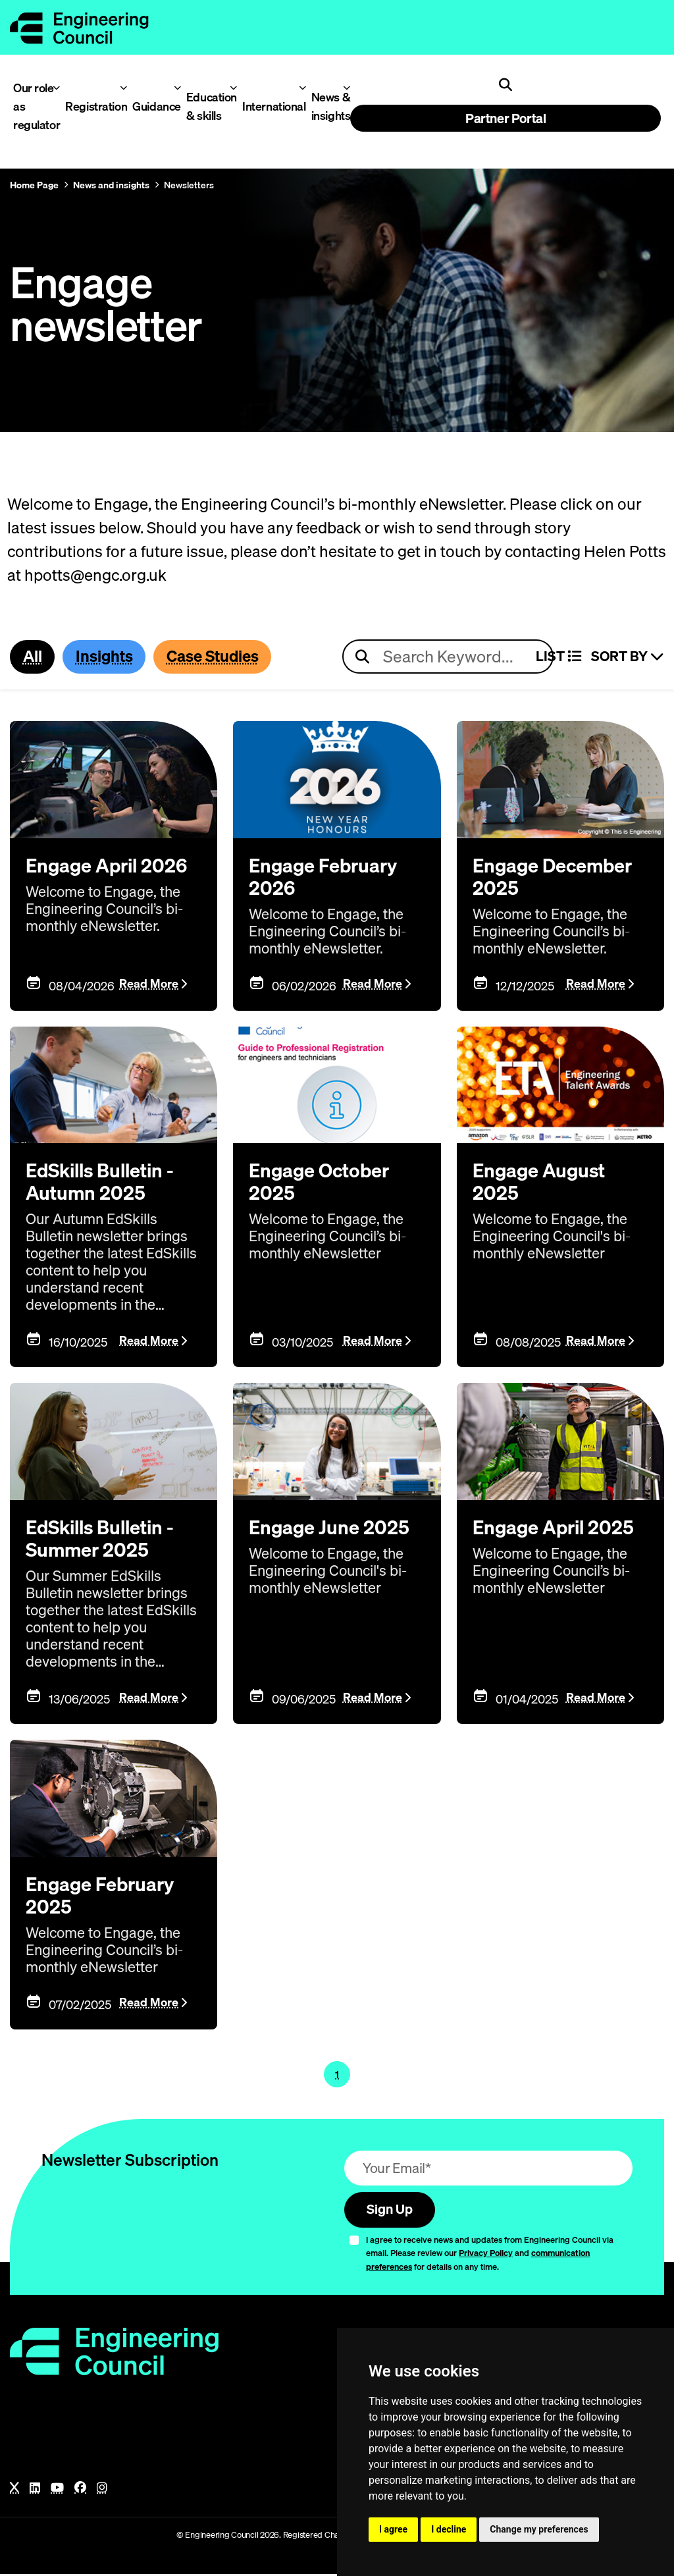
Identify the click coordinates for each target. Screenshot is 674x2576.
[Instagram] (102, 2490)
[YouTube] (57, 2490)
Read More (148, 984)
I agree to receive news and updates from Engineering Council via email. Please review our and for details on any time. (489, 2254)
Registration (91, 106)
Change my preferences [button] (539, 2529)
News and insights (111, 185)
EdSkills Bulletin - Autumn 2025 (104, 1183)
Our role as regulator (33, 106)
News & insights (328, 106)
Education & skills (208, 106)
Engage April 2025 (556, 1528)
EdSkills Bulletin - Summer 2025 (104, 1540)
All (33, 656)
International (269, 106)
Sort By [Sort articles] (627, 657)
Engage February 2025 (102, 1896)
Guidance (153, 106)
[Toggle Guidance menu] (177, 88)
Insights (106, 656)
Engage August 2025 (541, 1183)
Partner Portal (505, 118)
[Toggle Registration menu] (123, 88)
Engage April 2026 (109, 866)
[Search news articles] (448, 657)
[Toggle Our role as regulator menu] (56, 88)
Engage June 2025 (330, 1528)
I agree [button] (393, 2529)
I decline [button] (448, 2529)
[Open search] (505, 85)
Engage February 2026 (325, 877)
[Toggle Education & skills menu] (233, 88)
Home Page (34, 185)
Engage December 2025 (555, 877)
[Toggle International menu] (302, 88)
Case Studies (218, 656)
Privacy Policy (486, 2254)
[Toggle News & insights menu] (346, 88)
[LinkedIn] (35, 2490)
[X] (14, 2490)
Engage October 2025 (321, 1183)
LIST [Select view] (558, 657)
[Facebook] (80, 2490)
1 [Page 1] (337, 2075)
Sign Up (392, 2210)
